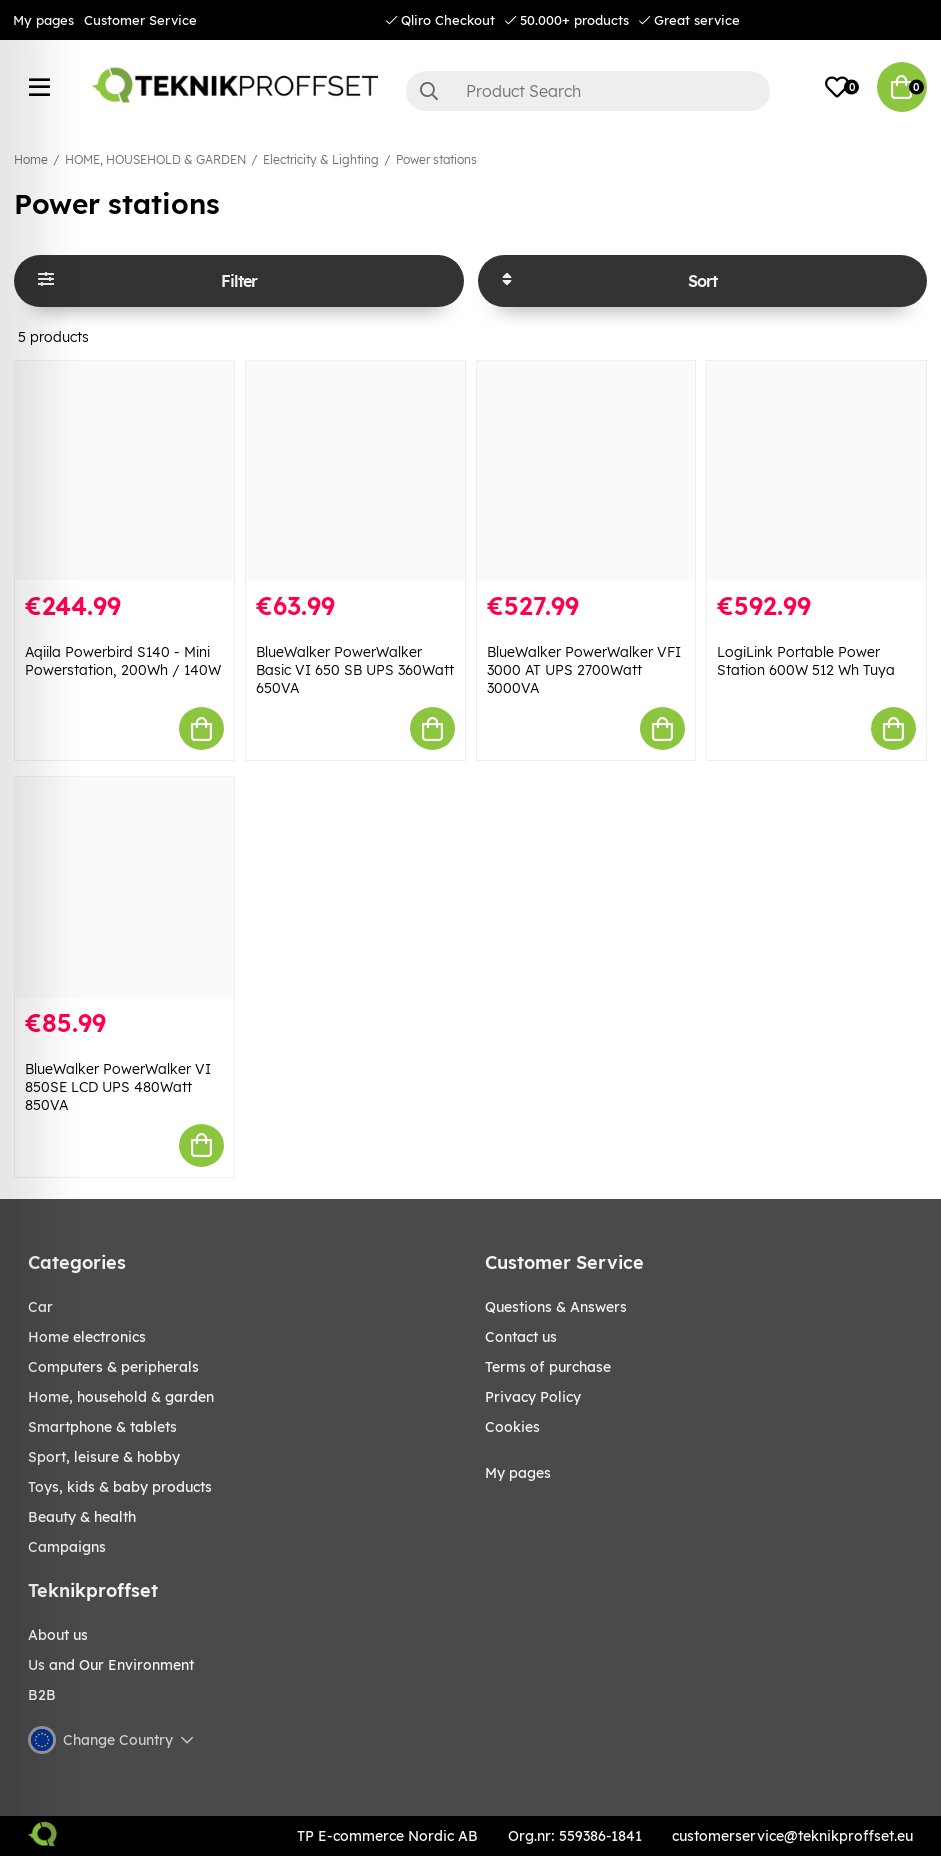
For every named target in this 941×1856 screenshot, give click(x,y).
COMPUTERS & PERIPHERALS (113, 1367)
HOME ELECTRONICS (87, 1337)
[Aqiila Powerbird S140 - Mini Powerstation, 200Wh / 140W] (124, 470)
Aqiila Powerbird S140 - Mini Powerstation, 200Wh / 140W (123, 661)
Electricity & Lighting (321, 159)
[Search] (588, 91)
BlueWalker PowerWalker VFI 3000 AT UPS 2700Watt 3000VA (584, 670)
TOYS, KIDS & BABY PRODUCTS (120, 1487)
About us (58, 1635)
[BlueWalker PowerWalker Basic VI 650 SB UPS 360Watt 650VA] (355, 470)
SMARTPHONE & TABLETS (102, 1427)
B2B (42, 1695)
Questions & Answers (556, 1307)
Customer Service (140, 20)
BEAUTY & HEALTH (82, 1517)
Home (31, 159)
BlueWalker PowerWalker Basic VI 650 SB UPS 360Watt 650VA (355, 670)
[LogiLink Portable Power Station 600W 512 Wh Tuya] (816, 470)
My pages (43, 20)
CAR (40, 1307)
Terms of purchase (548, 1367)
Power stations (436, 159)
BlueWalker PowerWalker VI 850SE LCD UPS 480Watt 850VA (118, 1087)
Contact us (521, 1337)
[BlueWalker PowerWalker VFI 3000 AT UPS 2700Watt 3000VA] (586, 470)
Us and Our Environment (111, 1665)
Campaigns (67, 1547)
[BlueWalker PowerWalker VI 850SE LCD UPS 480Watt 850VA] (124, 886)
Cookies (512, 1427)
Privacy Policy (533, 1397)
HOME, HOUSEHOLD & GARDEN (155, 159)
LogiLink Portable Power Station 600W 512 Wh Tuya (806, 661)
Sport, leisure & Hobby (104, 1457)
